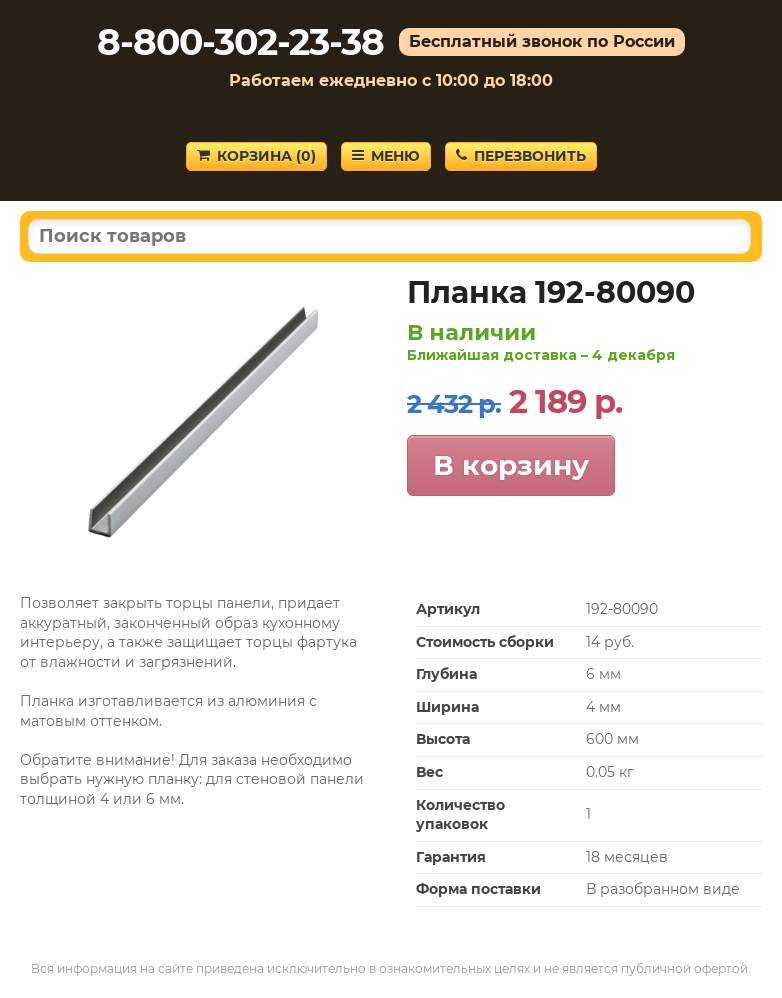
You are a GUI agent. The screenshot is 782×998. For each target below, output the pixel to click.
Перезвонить (521, 156)
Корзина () (256, 156)
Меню (386, 156)
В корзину (511, 465)
